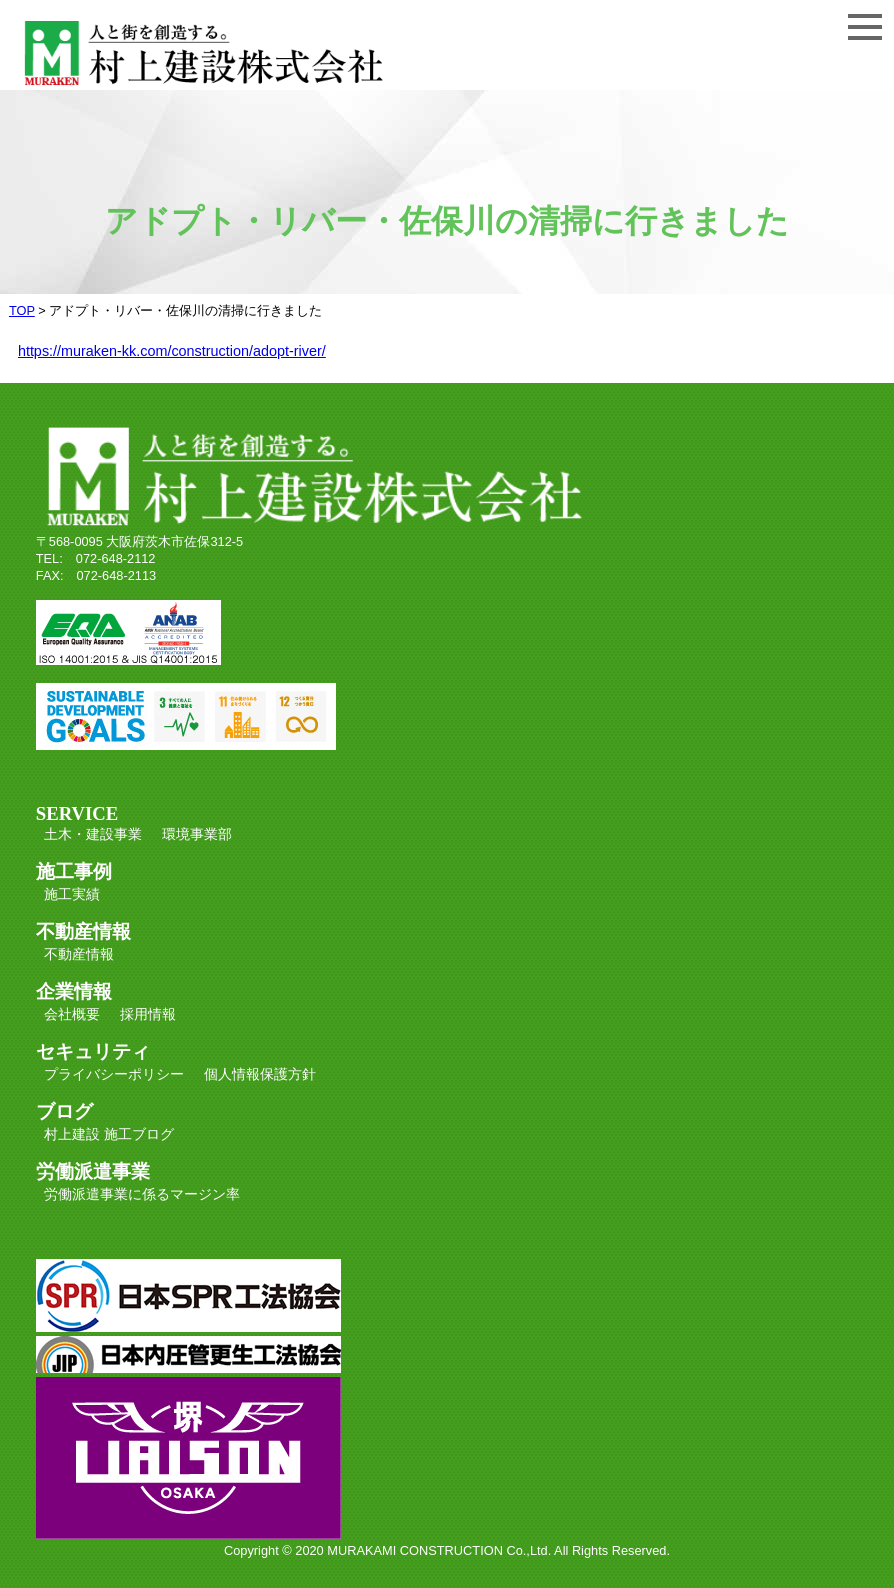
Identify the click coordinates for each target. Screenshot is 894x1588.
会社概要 (72, 1014)
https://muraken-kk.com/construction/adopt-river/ (172, 351)
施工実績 (72, 894)
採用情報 (148, 1014)
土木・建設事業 (93, 834)
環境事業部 (197, 834)
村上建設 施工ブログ (109, 1134)
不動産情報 (79, 954)
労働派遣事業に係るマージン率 (142, 1194)
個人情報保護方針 (260, 1074)
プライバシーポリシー (114, 1074)
